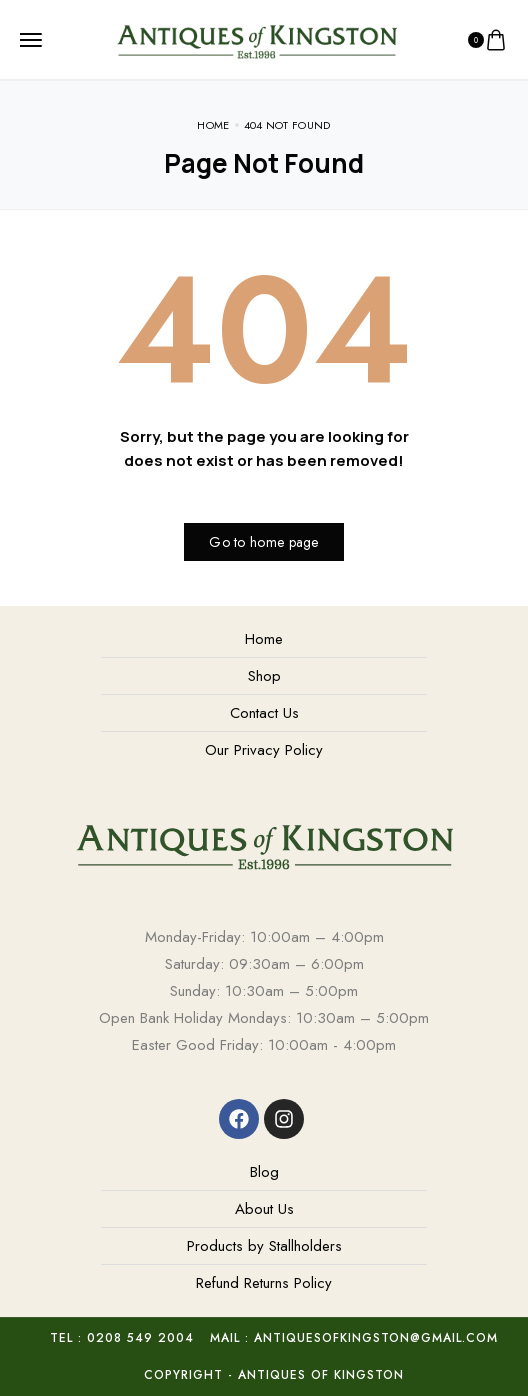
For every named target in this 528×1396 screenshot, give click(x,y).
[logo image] (256, 38)
